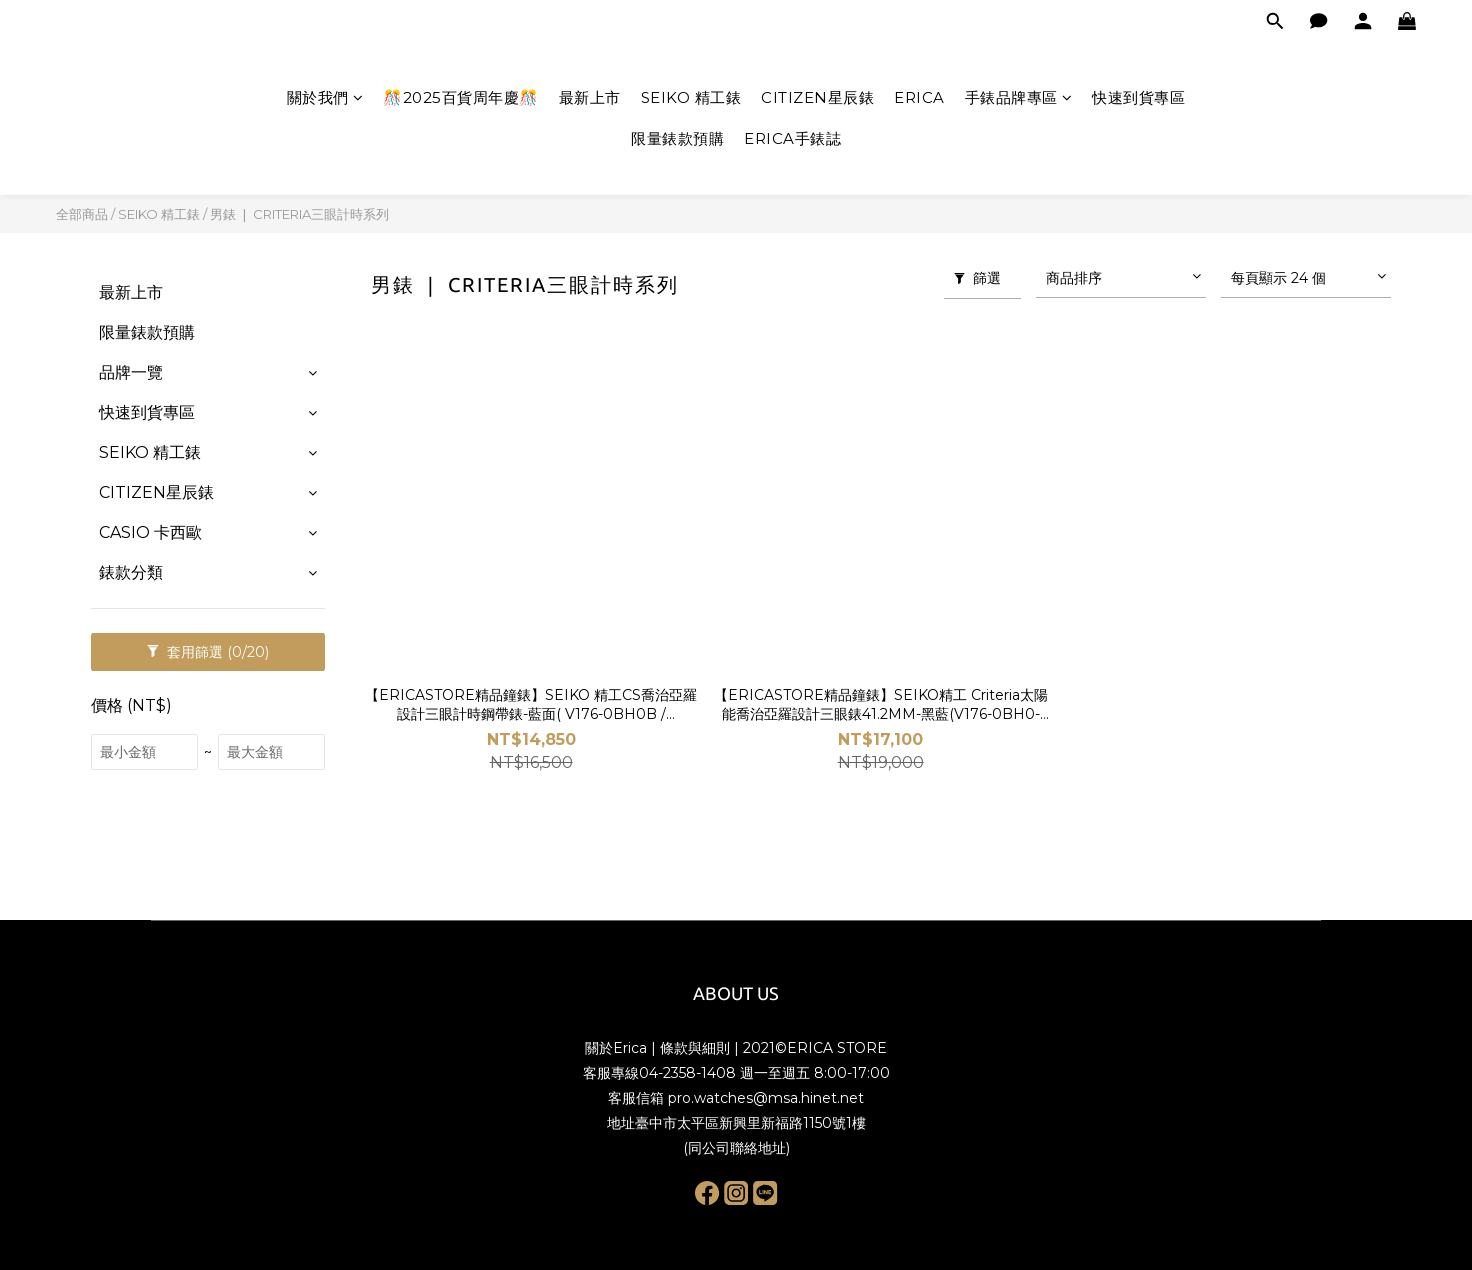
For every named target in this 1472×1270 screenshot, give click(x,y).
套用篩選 (208, 652)
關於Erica (616, 1048)
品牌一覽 (131, 372)
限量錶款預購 (677, 138)
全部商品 (82, 214)
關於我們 (325, 97)
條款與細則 (695, 1048)
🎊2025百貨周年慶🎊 (461, 97)
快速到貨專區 (1138, 97)
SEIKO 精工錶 (691, 97)
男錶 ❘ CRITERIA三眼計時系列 (299, 214)
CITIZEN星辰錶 (817, 97)
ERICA (919, 97)
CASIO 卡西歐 (150, 532)
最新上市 (590, 97)
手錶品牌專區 (1019, 97)
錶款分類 (131, 572)
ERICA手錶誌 (792, 138)
